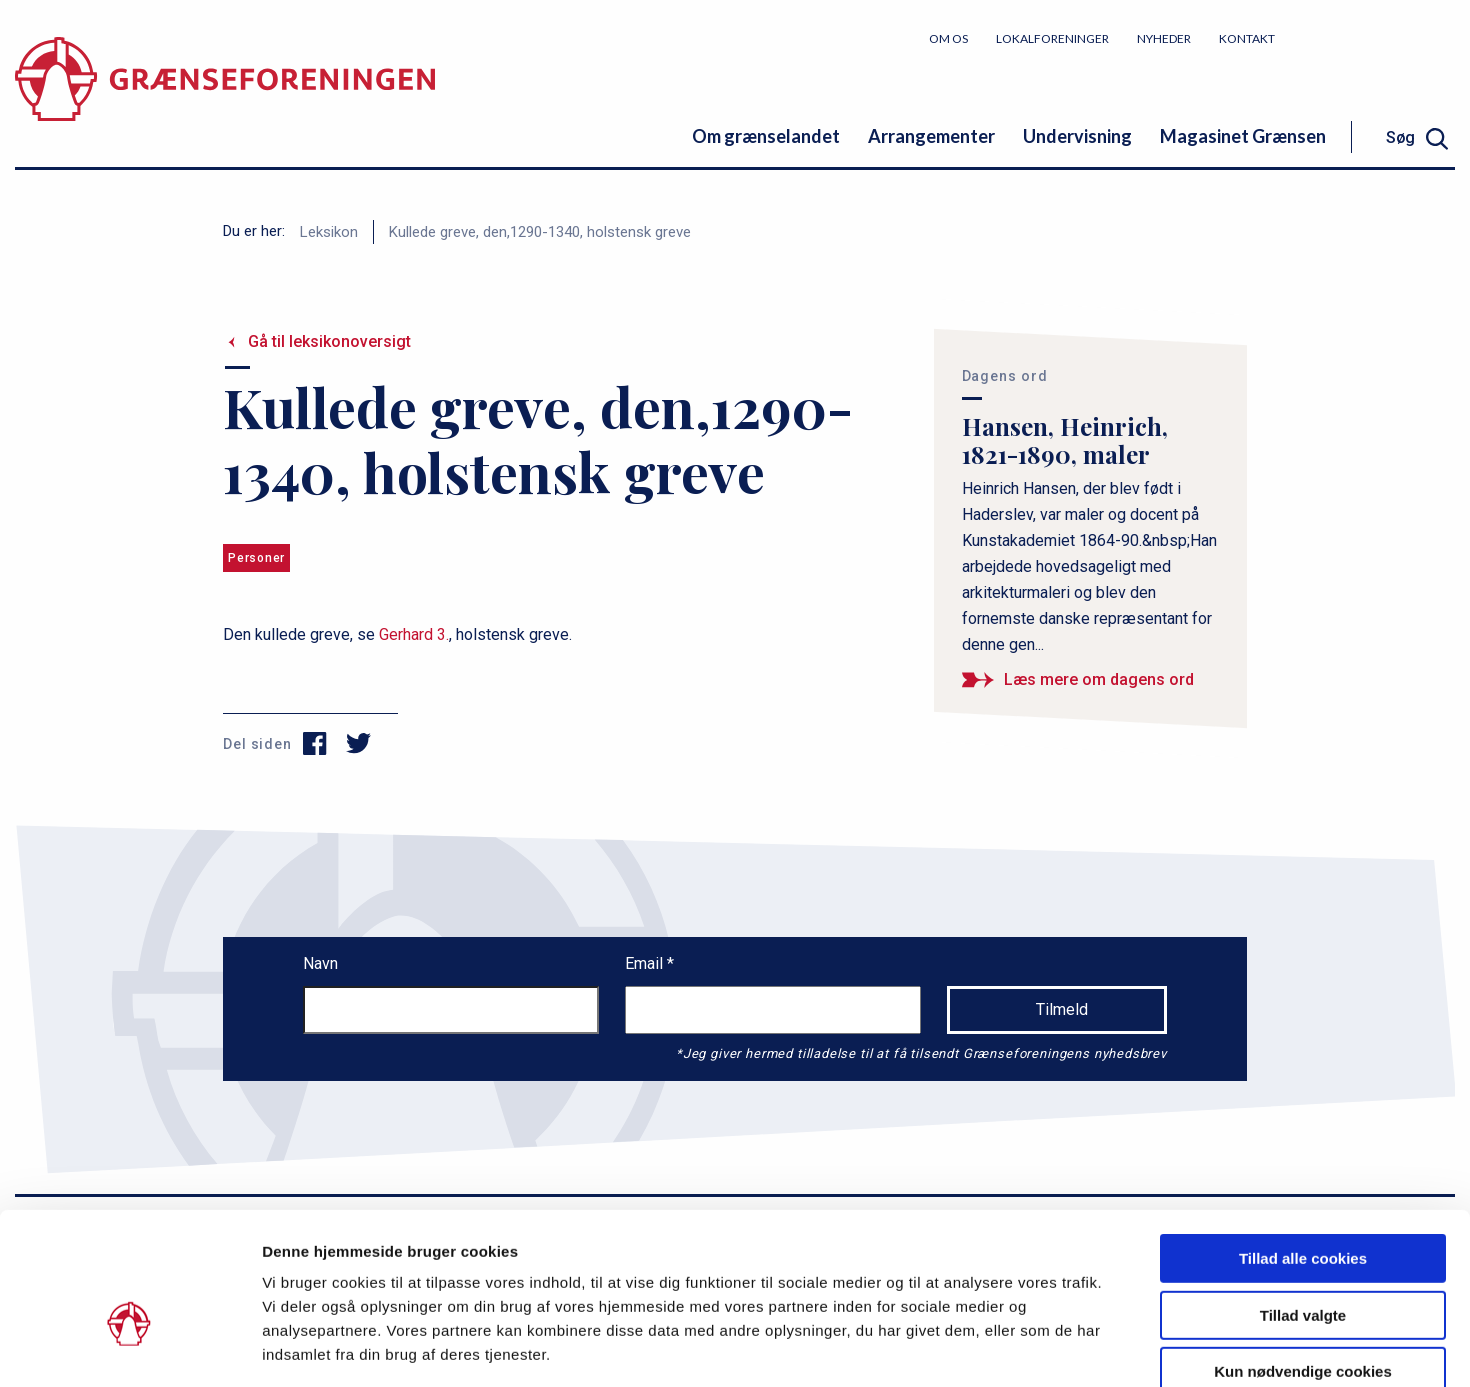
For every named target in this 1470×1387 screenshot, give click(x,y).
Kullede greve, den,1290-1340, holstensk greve (540, 232)
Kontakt (1247, 38)
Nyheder (1164, 38)
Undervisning (1077, 136)
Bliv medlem (1380, 37)
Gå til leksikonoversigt (329, 341)
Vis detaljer (1039, 1347)
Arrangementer (931, 136)
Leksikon (329, 232)
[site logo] (225, 94)
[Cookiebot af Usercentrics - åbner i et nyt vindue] (129, 1348)
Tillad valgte (1303, 1204)
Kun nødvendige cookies (1303, 1260)
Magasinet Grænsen (1243, 136)
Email (646, 963)
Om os (948, 38)
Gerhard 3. (412, 634)
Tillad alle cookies (1303, 1147)
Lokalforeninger (1052, 38)
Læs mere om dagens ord (1099, 679)
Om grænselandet (766, 136)
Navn (320, 963)
